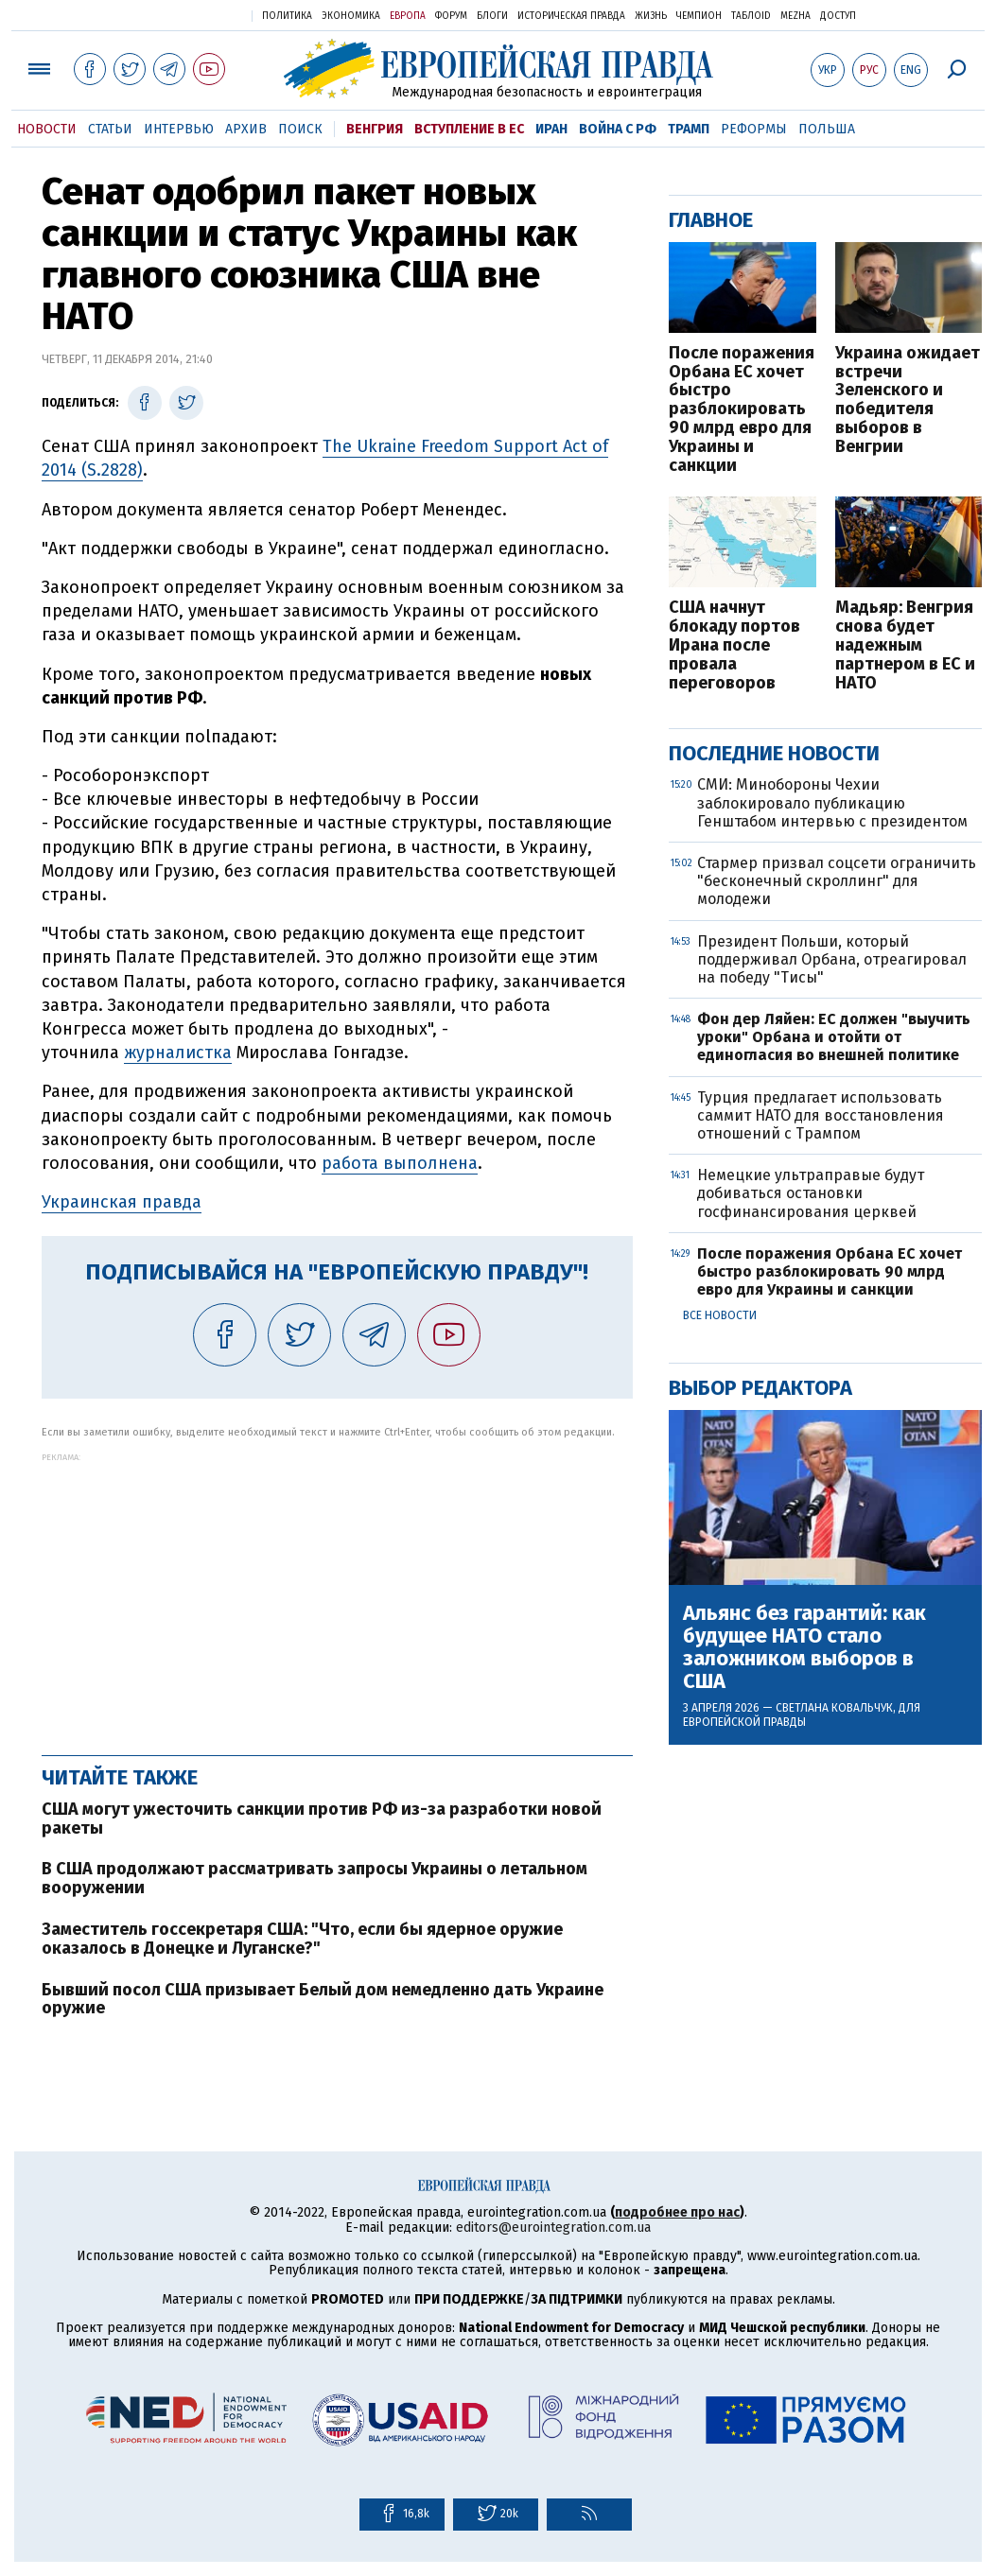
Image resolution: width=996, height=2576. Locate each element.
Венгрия (374, 129)
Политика (287, 16)
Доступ (838, 16)
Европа (408, 16)
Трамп (688, 129)
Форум (451, 16)
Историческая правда (571, 16)
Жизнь (651, 16)
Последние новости (774, 753)
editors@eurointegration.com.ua (553, 2227)
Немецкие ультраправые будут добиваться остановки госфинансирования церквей (810, 1193)
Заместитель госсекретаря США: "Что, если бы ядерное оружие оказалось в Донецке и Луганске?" (302, 1938)
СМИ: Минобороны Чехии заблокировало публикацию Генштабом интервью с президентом (832, 802)
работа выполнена (400, 1163)
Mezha (795, 16)
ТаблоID (751, 16)
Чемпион (699, 16)
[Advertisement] (337, 1594)
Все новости (720, 1315)
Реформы (754, 129)
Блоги (492, 16)
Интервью (179, 129)
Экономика (351, 16)
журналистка (178, 1052)
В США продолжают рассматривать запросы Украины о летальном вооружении (314, 1878)
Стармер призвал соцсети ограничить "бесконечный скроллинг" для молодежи (836, 881)
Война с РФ (617, 129)
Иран (551, 129)
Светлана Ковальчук (834, 1707)
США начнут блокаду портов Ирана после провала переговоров (734, 645)
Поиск (300, 129)
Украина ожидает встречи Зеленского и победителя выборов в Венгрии (907, 400)
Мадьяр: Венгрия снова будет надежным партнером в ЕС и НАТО (905, 645)
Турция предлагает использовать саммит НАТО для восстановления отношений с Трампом (820, 1115)
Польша (826, 129)
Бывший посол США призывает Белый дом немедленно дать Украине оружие (322, 1999)
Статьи (110, 129)
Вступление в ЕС (469, 129)
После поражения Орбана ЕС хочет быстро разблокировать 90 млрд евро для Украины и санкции (741, 410)
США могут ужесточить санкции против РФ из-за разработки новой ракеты (322, 1818)
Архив (246, 129)
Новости (47, 129)
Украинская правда (191, 15)
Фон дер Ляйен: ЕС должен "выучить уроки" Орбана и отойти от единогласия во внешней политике (833, 1037)
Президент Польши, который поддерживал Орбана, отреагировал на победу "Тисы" (832, 959)
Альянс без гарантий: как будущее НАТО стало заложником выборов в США (804, 1648)
